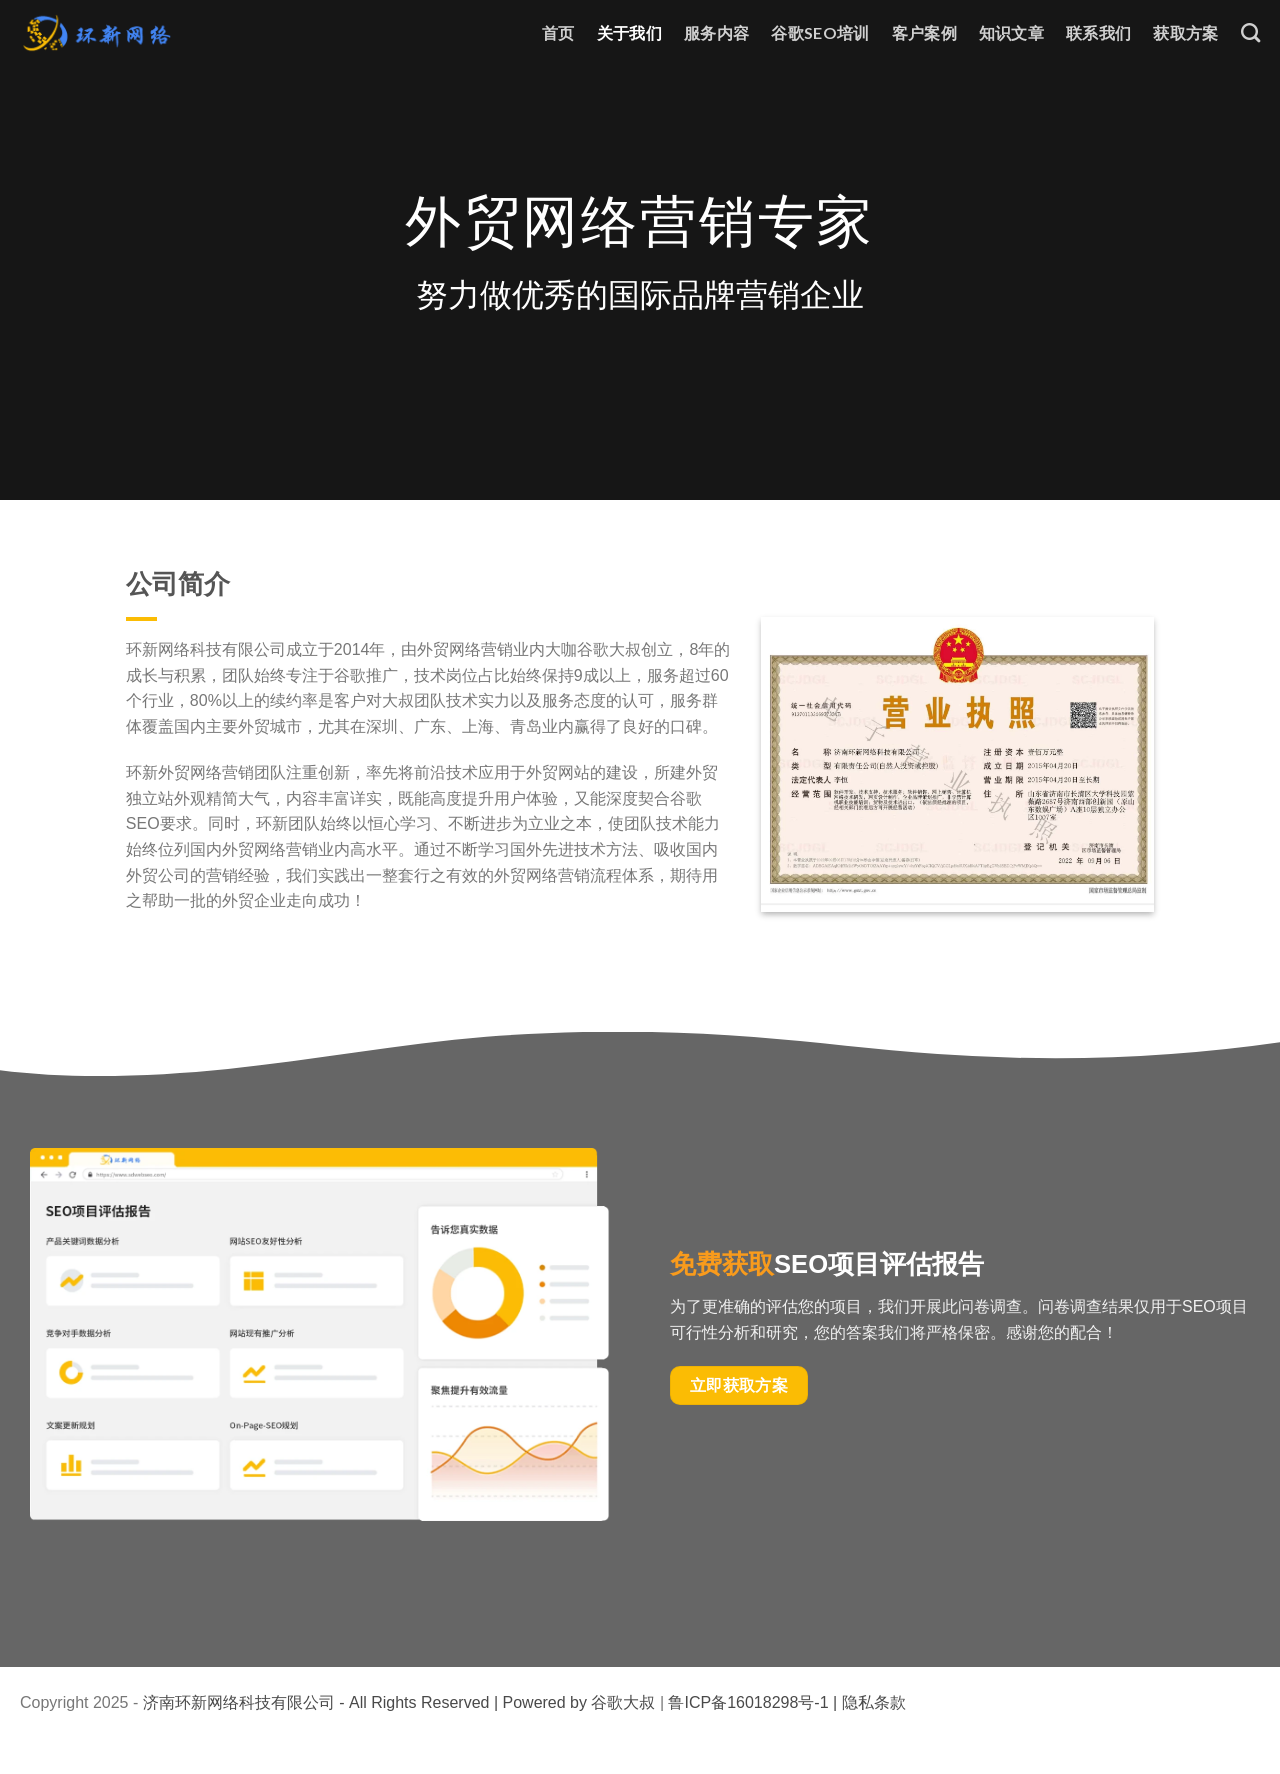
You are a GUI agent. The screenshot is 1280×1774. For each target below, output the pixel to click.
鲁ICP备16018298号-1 (748, 1702)
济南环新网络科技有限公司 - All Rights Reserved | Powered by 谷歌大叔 (399, 1702)
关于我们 (629, 32)
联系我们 (1098, 32)
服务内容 (716, 32)
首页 (558, 32)
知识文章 (1011, 32)
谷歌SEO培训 (820, 32)
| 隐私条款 (867, 1702)
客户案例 (924, 32)
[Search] (1250, 32)
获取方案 (1185, 32)
